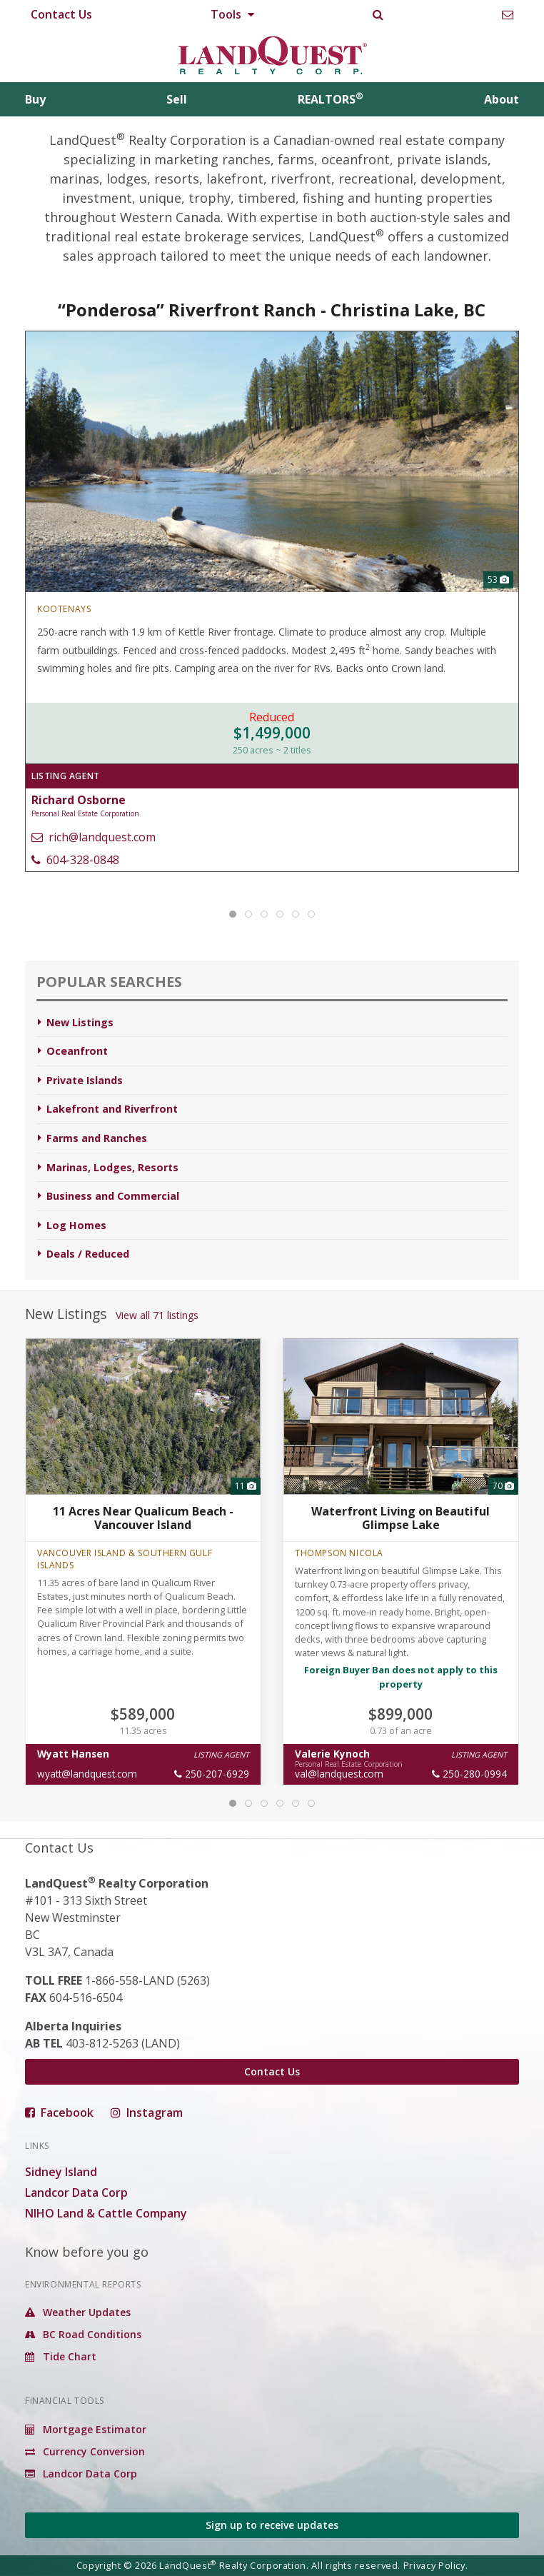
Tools (232, 14)
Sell (176, 99)
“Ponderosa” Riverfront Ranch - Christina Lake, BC (271, 309)
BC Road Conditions (83, 2334)
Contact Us (61, 14)
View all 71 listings (157, 1315)
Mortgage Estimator (85, 2429)
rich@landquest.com (93, 837)
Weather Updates (78, 2312)
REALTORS (330, 99)
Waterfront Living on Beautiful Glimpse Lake (400, 1518)
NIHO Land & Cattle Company (106, 2213)
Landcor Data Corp (76, 2192)
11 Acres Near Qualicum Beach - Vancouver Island (143, 1518)
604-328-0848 (75, 860)
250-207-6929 (211, 1773)
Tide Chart (60, 2356)
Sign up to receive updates (272, 2525)
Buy (35, 99)
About (501, 99)
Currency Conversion (85, 2451)
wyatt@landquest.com (87, 1773)
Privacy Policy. (435, 2565)
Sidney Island (61, 2172)
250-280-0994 (469, 1773)
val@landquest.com (339, 1773)
